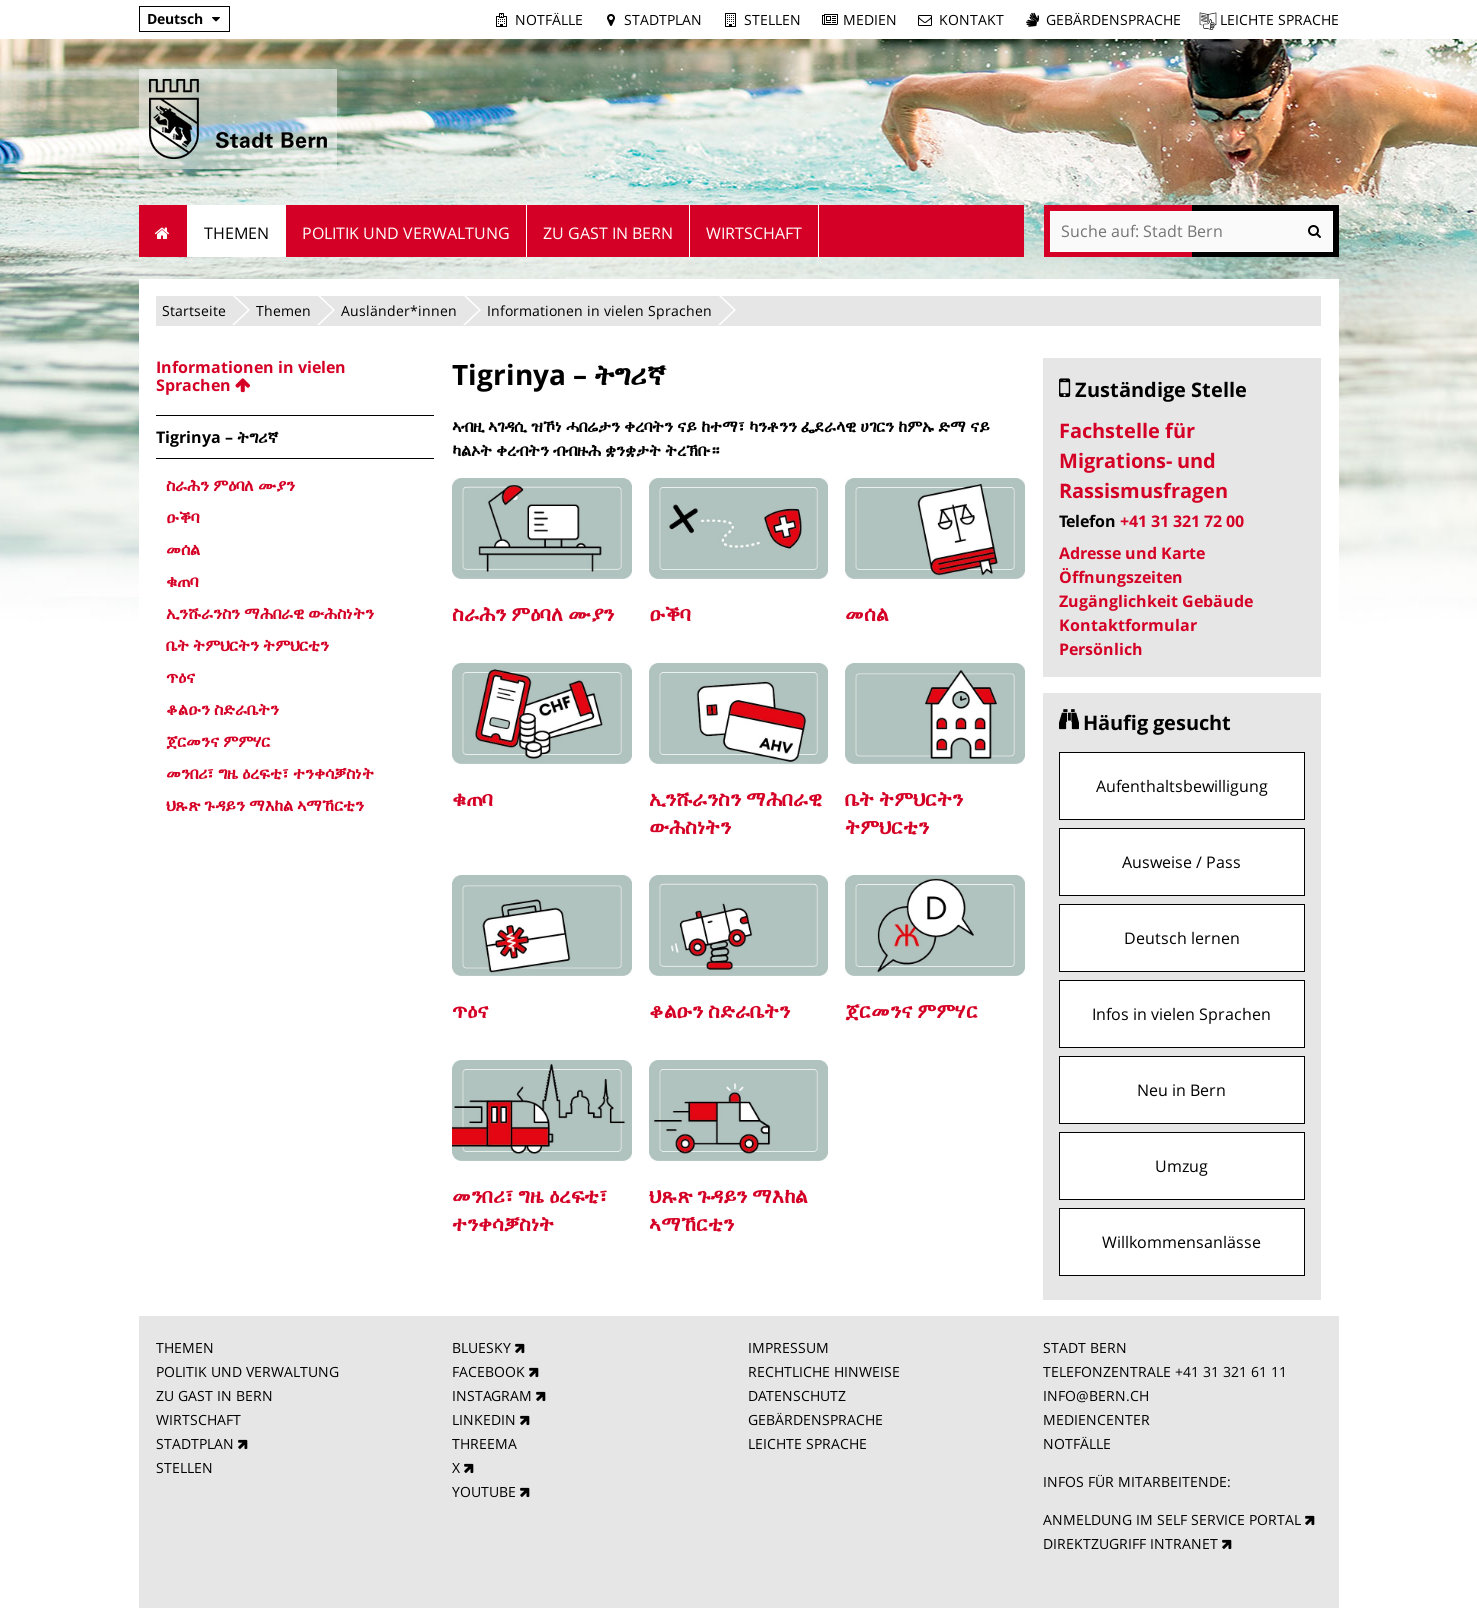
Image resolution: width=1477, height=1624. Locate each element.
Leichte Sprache (1279, 19)
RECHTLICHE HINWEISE (824, 1371)
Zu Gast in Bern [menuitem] (608, 233)
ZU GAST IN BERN (214, 1395)
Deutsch (175, 18)
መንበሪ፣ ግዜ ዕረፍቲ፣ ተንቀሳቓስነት (529, 1209)
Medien (870, 19)
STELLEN (184, 1467)
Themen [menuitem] (236, 233)
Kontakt (971, 19)
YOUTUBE (484, 1491)
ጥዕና (470, 1010)
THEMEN (185, 1347)
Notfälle (549, 19)
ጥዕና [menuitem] (180, 677)
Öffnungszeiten (1121, 577)
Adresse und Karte (1132, 553)
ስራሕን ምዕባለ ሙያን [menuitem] (230, 485)
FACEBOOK (488, 1371)
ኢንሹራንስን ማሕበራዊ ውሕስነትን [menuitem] (270, 613)
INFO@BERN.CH (1096, 1395)
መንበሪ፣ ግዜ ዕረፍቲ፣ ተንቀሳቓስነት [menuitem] (270, 773)
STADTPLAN (195, 1443)
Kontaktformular (1128, 625)
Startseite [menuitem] (163, 231)
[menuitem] (295, 376)
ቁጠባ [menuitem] (182, 581)
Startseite (194, 310)
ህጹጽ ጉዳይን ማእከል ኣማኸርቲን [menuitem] (265, 805)
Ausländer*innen (399, 310)
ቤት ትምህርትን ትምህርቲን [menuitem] (247, 645)
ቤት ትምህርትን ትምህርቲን (904, 812)
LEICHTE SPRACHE (807, 1443)
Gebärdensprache (1113, 19)
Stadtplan (663, 19)
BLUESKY (481, 1347)
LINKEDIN (484, 1419)
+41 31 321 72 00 (1182, 521)
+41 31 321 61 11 (1231, 1371)
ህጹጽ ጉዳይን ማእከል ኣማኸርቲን (728, 1209)
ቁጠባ (472, 798)
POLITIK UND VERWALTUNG (247, 1371)
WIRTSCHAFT (198, 1419)
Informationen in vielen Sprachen (599, 310)
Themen (283, 310)
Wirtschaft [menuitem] (754, 233)
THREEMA (484, 1443)
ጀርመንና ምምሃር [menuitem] (218, 741)
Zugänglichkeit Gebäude (1156, 601)
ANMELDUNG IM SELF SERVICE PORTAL (1172, 1519)
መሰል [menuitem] (183, 549)
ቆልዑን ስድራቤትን (719, 1010)
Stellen (772, 19)
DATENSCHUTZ (797, 1395)
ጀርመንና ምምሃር (911, 1010)
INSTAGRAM (492, 1395)
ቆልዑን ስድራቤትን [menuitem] (222, 709)
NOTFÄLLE (1077, 1443)
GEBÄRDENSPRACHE (815, 1419)
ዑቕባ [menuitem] (182, 517)
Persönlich (1101, 649)
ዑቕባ (670, 613)
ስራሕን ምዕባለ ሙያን (533, 613)
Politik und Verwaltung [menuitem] (406, 233)
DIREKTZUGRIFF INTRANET (1130, 1543)
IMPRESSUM (788, 1347)
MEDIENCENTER (1096, 1419)
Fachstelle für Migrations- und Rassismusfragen (1143, 460)
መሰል (866, 613)
